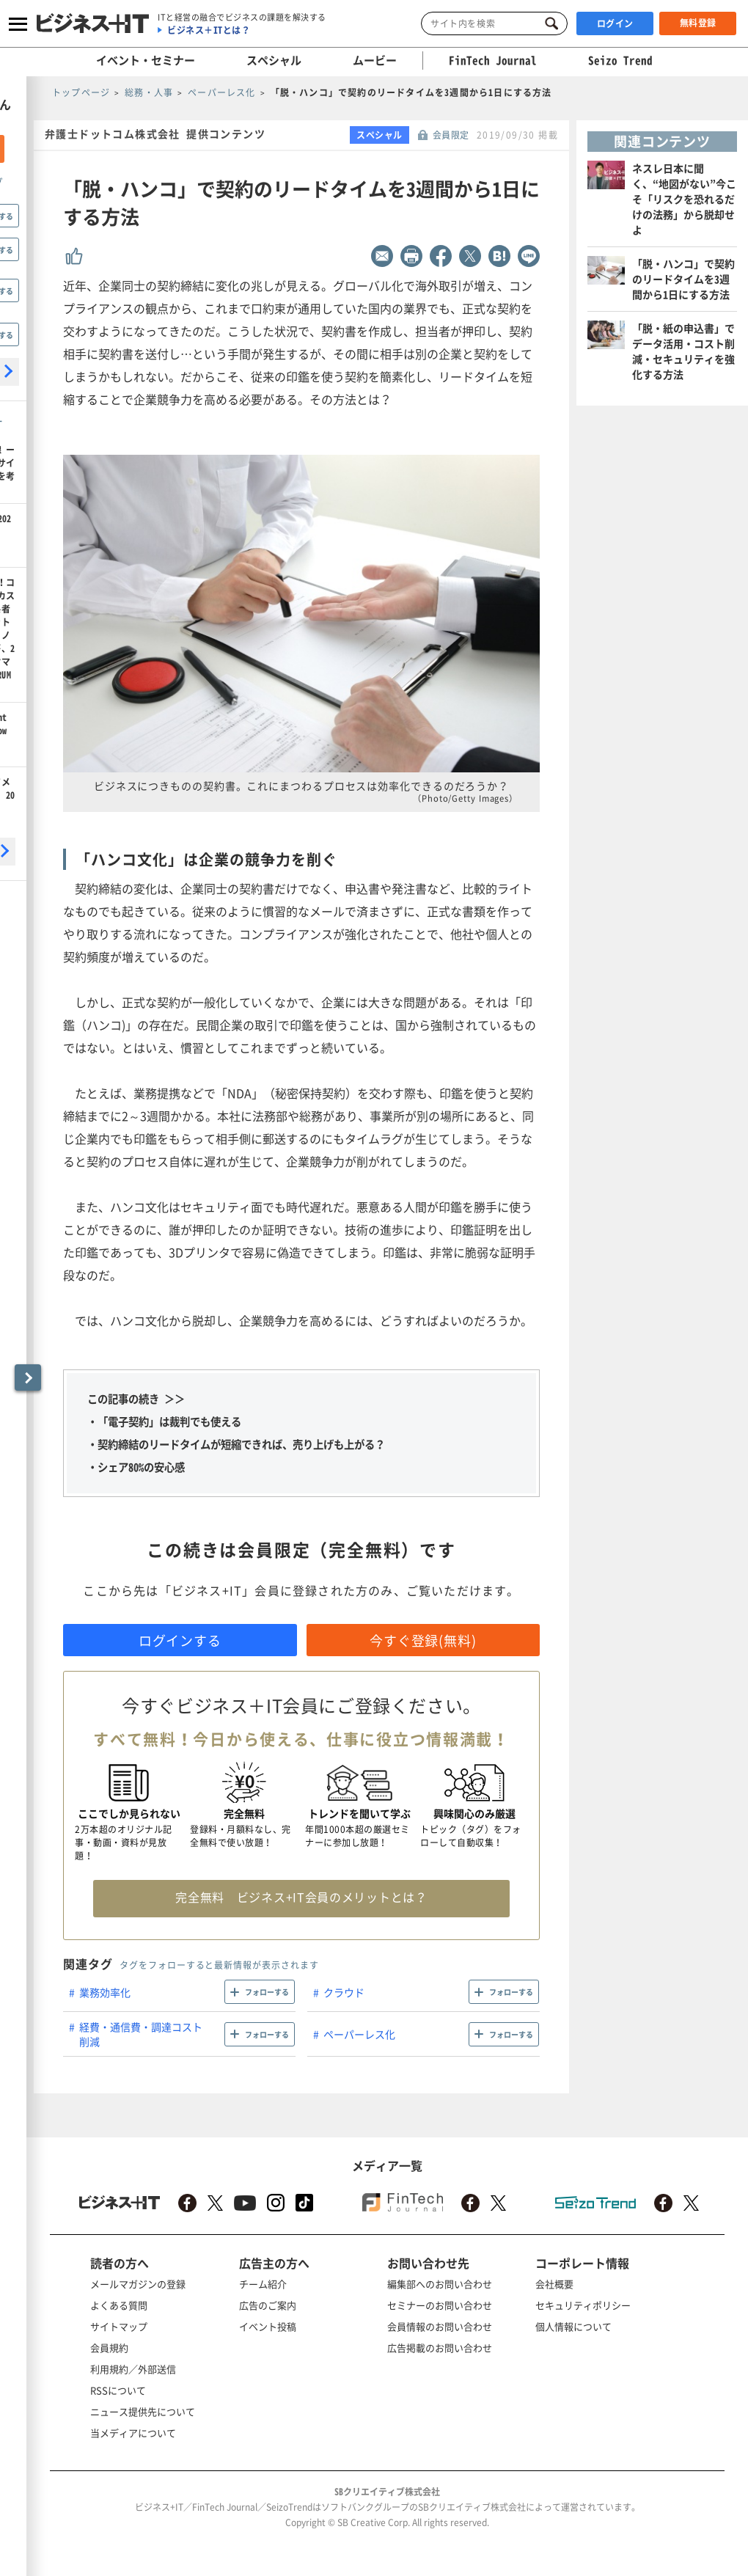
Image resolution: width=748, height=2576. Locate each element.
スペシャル (273, 60)
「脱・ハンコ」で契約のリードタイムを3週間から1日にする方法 (683, 278)
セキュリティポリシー (583, 2305)
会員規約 (109, 2347)
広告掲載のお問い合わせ (439, 2347)
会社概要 (554, 2284)
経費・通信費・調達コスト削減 (140, 2034)
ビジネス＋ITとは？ (208, 30)
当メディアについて (133, 2433)
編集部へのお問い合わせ (439, 2284)
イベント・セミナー (145, 60)
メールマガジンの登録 (138, 2284)
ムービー (375, 60)
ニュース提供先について (142, 2411)
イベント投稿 (267, 2326)
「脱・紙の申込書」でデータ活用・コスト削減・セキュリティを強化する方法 (683, 351)
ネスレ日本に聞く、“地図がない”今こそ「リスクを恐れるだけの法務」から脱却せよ (684, 199)
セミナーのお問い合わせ (439, 2305)
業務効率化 (105, 1992)
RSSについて (118, 2390)
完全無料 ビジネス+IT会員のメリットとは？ (301, 1897)
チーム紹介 (263, 2284)
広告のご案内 (267, 2305)
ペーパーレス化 (359, 2034)
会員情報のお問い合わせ (439, 2326)
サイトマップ (118, 2326)
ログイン (615, 23)
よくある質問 (118, 2305)
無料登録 (698, 22)
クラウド (343, 1992)
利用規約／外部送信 (133, 2369)
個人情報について (573, 2326)
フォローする (267, 1991)
